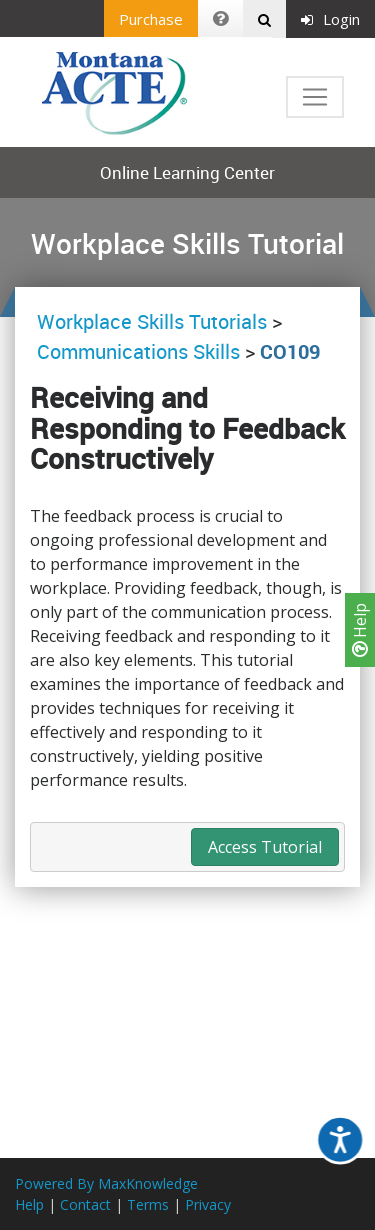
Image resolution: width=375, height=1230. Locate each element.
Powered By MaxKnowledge (106, 1183)
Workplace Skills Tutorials (154, 321)
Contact (85, 1204)
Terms (148, 1204)
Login (330, 19)
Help (360, 630)
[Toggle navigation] (315, 97)
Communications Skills (138, 351)
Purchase (151, 19)
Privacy (208, 1204)
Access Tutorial (265, 847)
